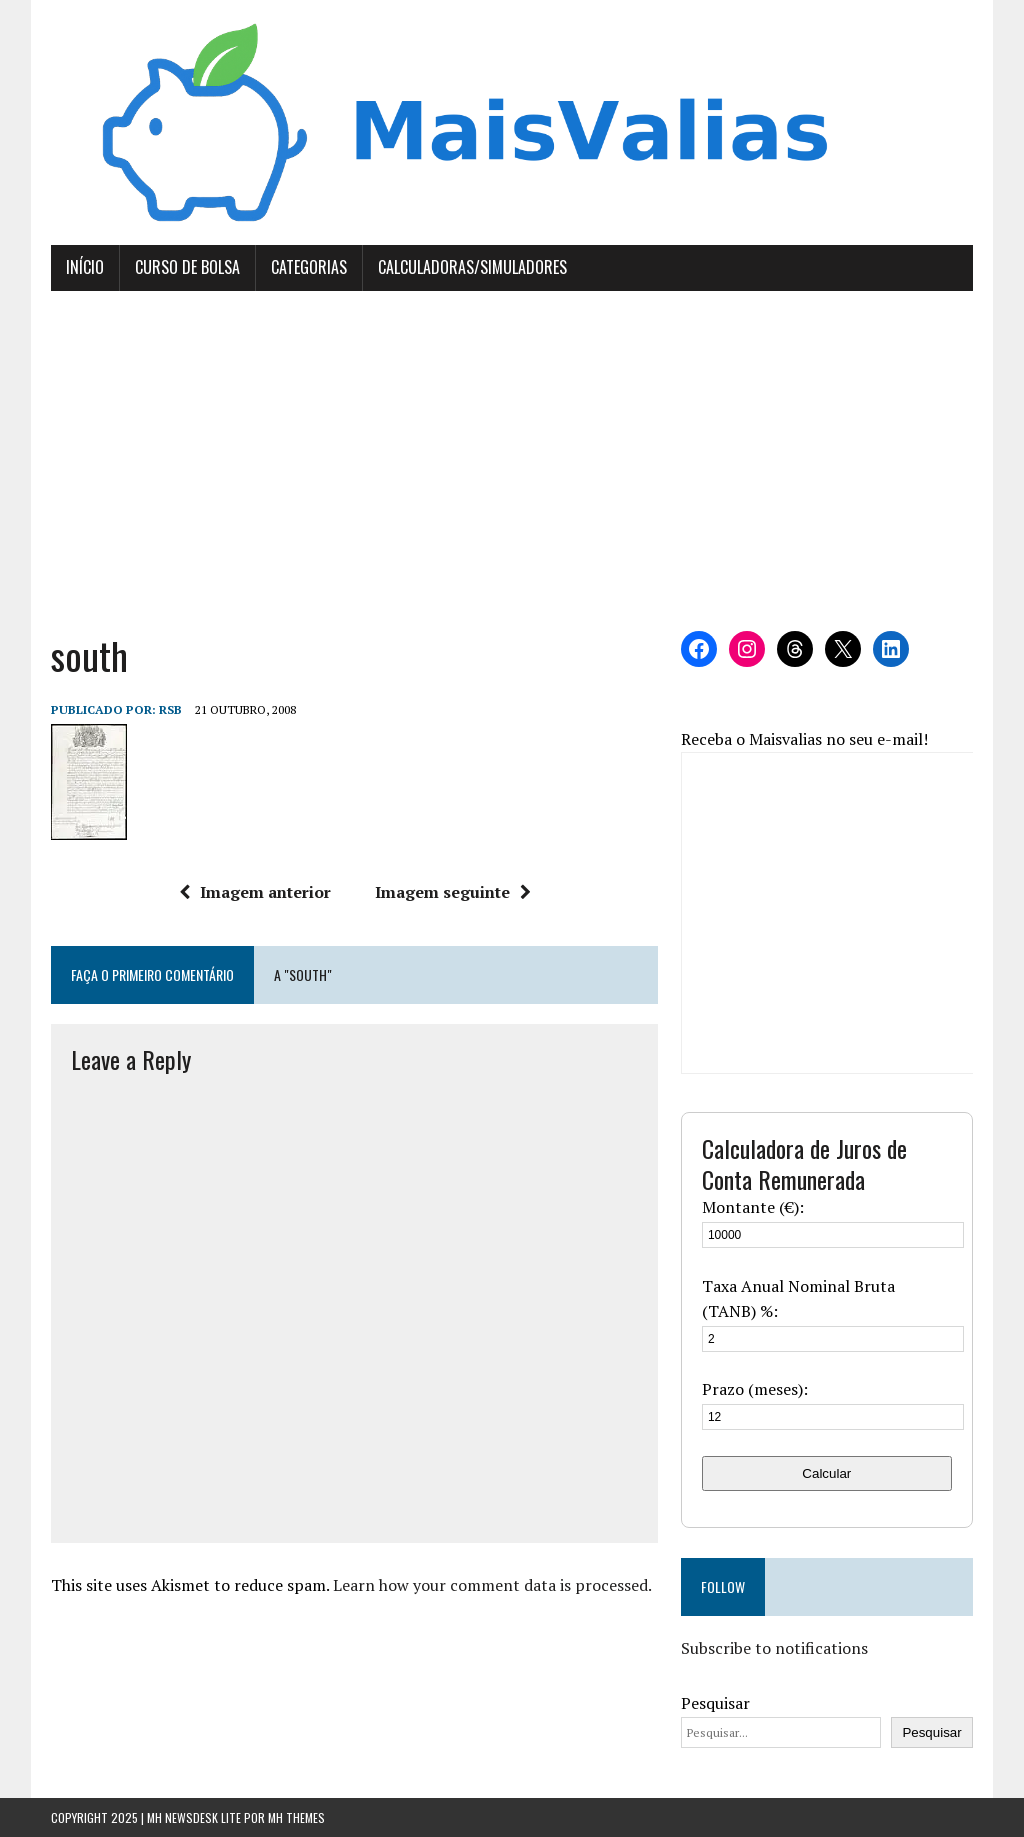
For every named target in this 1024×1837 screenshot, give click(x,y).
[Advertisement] (512, 461)
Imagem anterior (255, 892)
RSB (170, 709)
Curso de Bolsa (187, 267)
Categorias (309, 267)
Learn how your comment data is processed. (492, 1585)
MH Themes (296, 1817)
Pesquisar (715, 1703)
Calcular (826, 1473)
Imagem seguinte (453, 892)
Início (85, 267)
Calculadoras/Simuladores (472, 267)
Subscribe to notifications (774, 1648)
